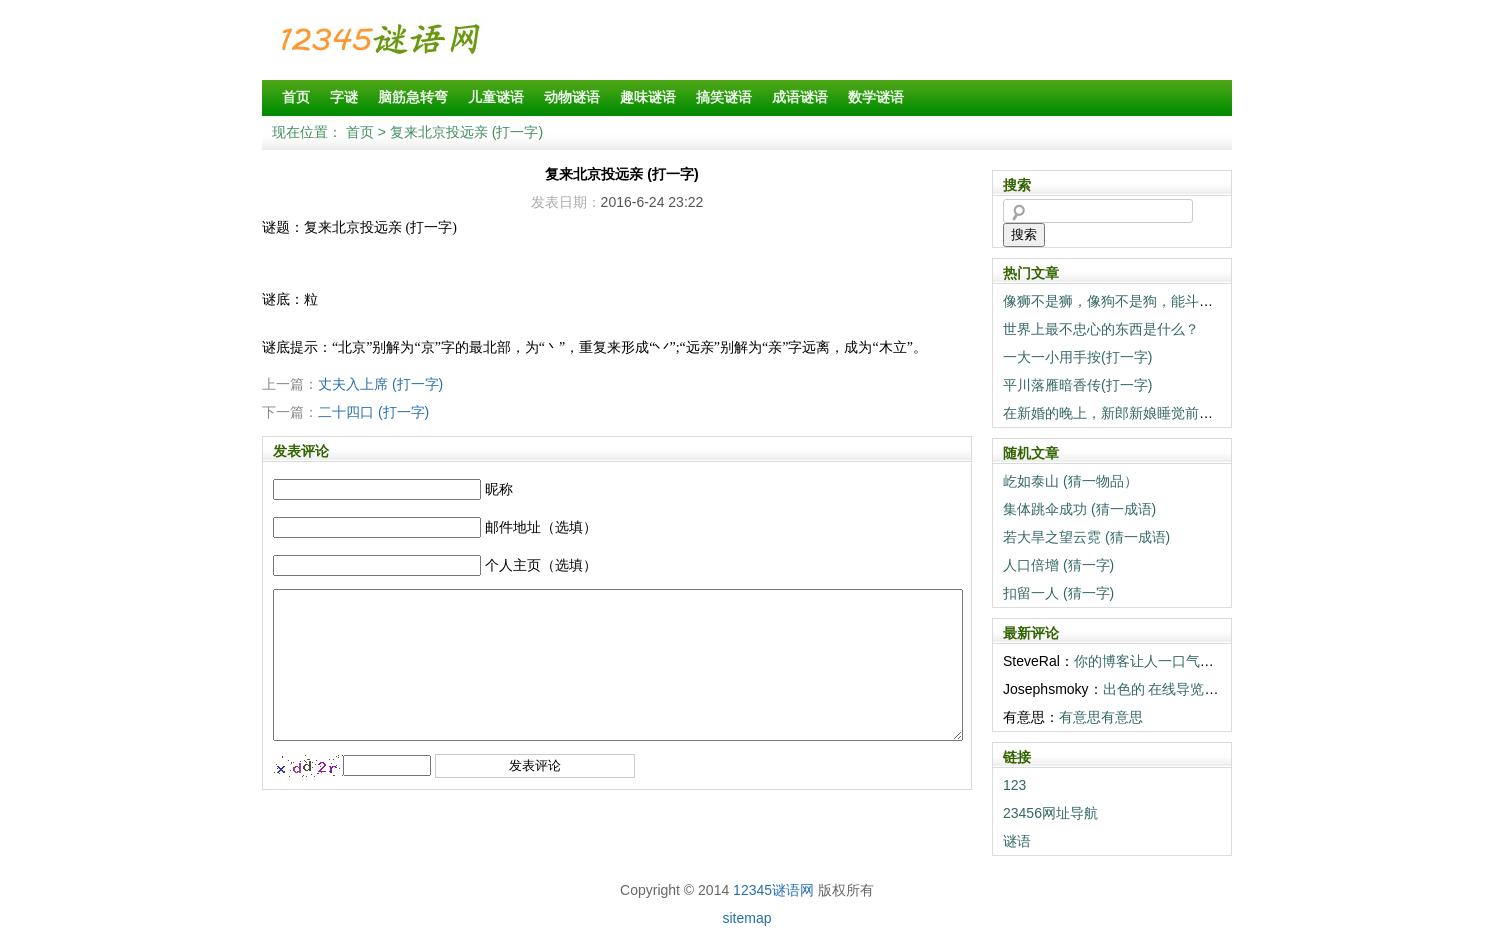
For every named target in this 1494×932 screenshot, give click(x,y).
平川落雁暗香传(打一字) (1077, 385)
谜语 (1017, 841)
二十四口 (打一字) (373, 412)
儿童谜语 (496, 97)
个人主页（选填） (541, 565)
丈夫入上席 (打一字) (380, 384)
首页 (296, 97)
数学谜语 (876, 97)
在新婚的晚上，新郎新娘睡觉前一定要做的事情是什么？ (1178, 413)
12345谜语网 (773, 890)
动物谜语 (572, 97)
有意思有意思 (1101, 717)
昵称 (499, 489)
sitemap (746, 918)
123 (1014, 785)
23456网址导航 (1050, 813)
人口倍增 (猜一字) (1058, 565)
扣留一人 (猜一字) (1058, 593)
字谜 (344, 97)
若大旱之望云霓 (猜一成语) (1086, 537)
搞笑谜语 (724, 97)
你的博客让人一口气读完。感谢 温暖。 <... (1207, 661)
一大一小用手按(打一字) (1077, 357)
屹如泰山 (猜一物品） (1070, 481)
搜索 (1024, 234)
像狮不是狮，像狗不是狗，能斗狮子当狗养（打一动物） (1178, 301)
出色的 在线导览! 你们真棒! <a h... (1209, 689)
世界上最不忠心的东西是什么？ (1101, 329)
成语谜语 (800, 97)
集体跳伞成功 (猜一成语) (1079, 509)
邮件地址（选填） (541, 527)
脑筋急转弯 (413, 97)
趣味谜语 (648, 97)
